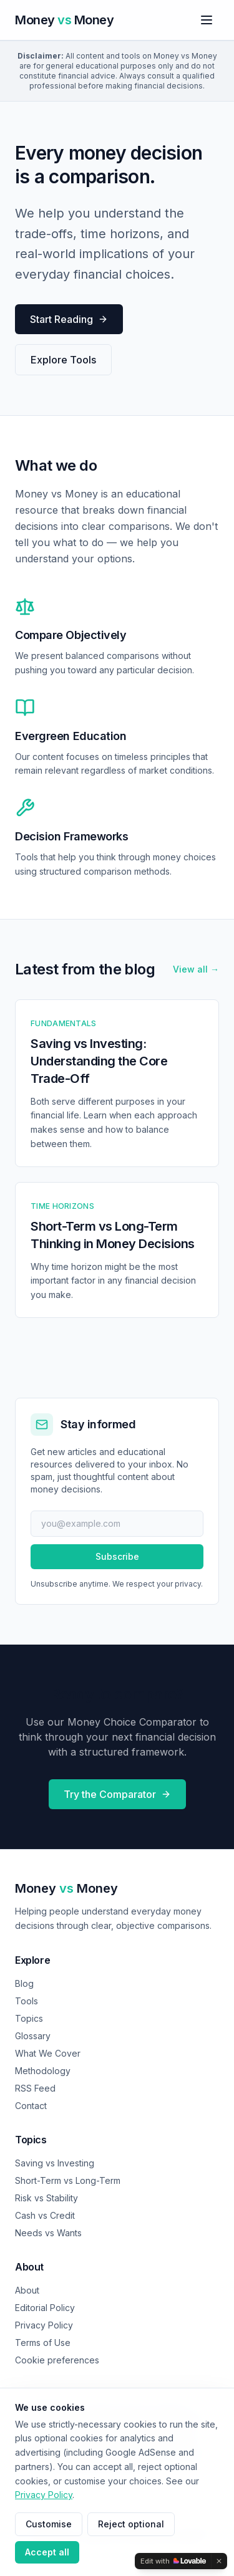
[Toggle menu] (206, 19)
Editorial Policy (45, 2307)
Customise (49, 2524)
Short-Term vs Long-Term (67, 2180)
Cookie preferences (57, 2360)
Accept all (47, 2552)
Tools (26, 2001)
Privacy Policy (44, 2325)
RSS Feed (35, 2088)
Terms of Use (43, 2342)
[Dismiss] (219, 2561)
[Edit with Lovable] (173, 2561)
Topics (29, 2018)
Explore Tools (63, 359)
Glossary (33, 2036)
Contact (31, 2105)
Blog (24, 1983)
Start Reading (69, 319)
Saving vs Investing (54, 2163)
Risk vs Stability (46, 2198)
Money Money (66, 1888)
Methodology (43, 2070)
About (27, 2290)
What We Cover (47, 2053)
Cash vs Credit (45, 2215)
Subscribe (117, 1556)
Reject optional (131, 2524)
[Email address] (117, 1524)
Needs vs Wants (48, 2233)
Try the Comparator (117, 1794)
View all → (196, 969)
